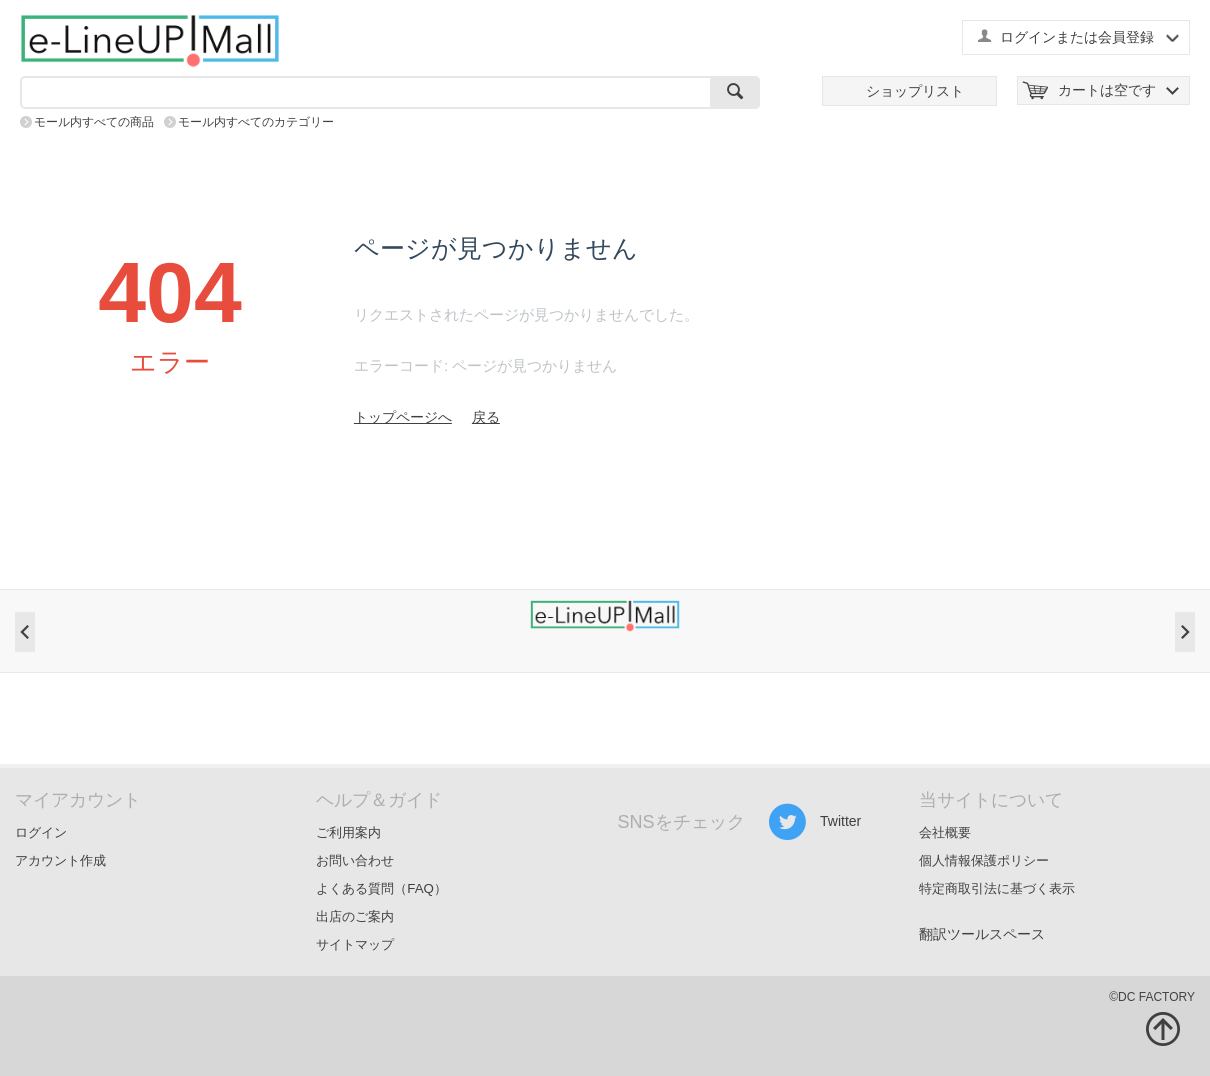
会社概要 (945, 832)
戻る (486, 417)
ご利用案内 (348, 832)
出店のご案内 (355, 916)
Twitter (814, 822)
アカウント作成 (60, 860)
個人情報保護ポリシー (984, 860)
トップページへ (403, 417)
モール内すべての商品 (94, 122)
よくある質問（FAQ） (381, 888)
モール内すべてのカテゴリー (256, 122)
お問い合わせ (355, 860)
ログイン (41, 832)
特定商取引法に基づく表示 (997, 888)
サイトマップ (355, 944)
